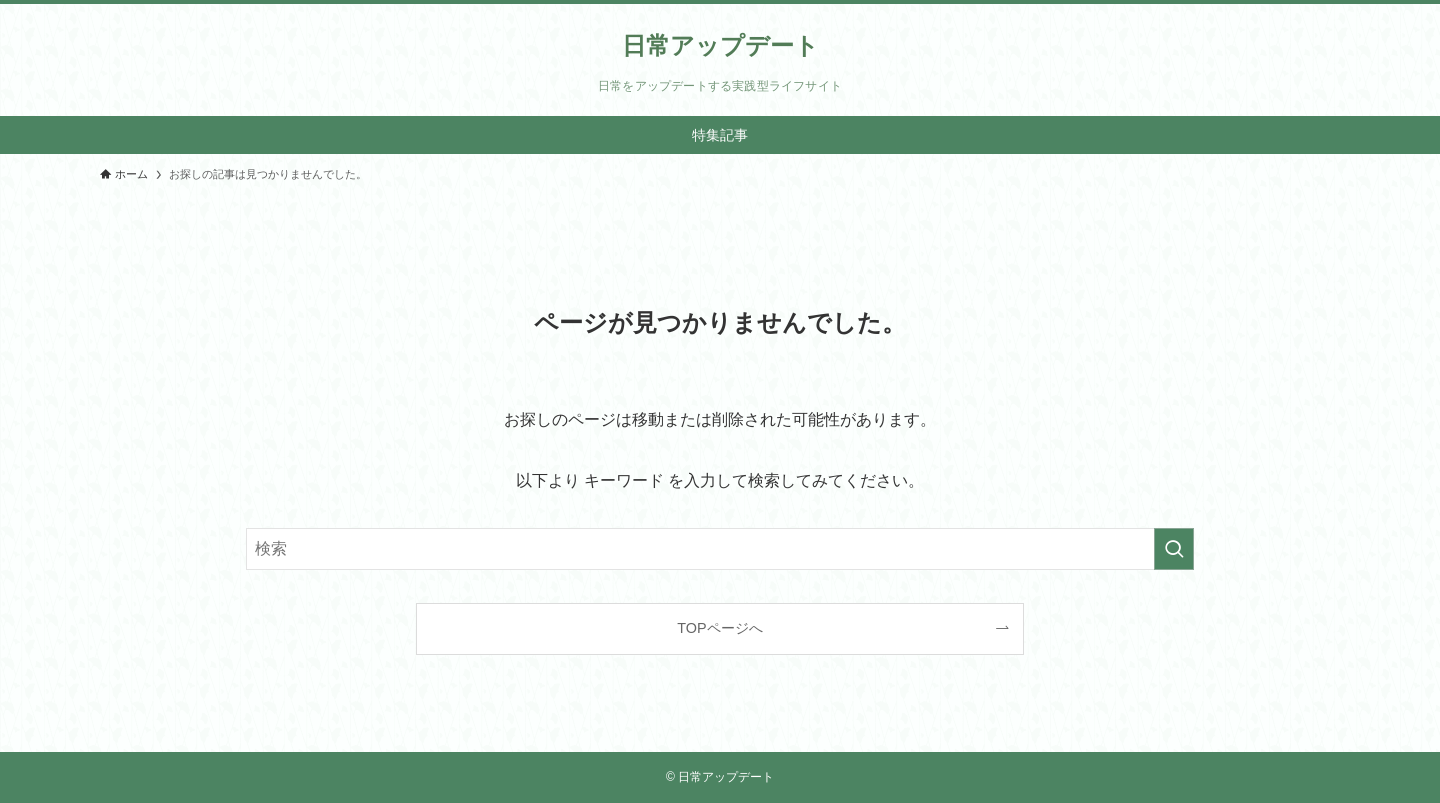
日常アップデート (720, 46)
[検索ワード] (720, 549)
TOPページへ (719, 628)
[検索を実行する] (1174, 549)
